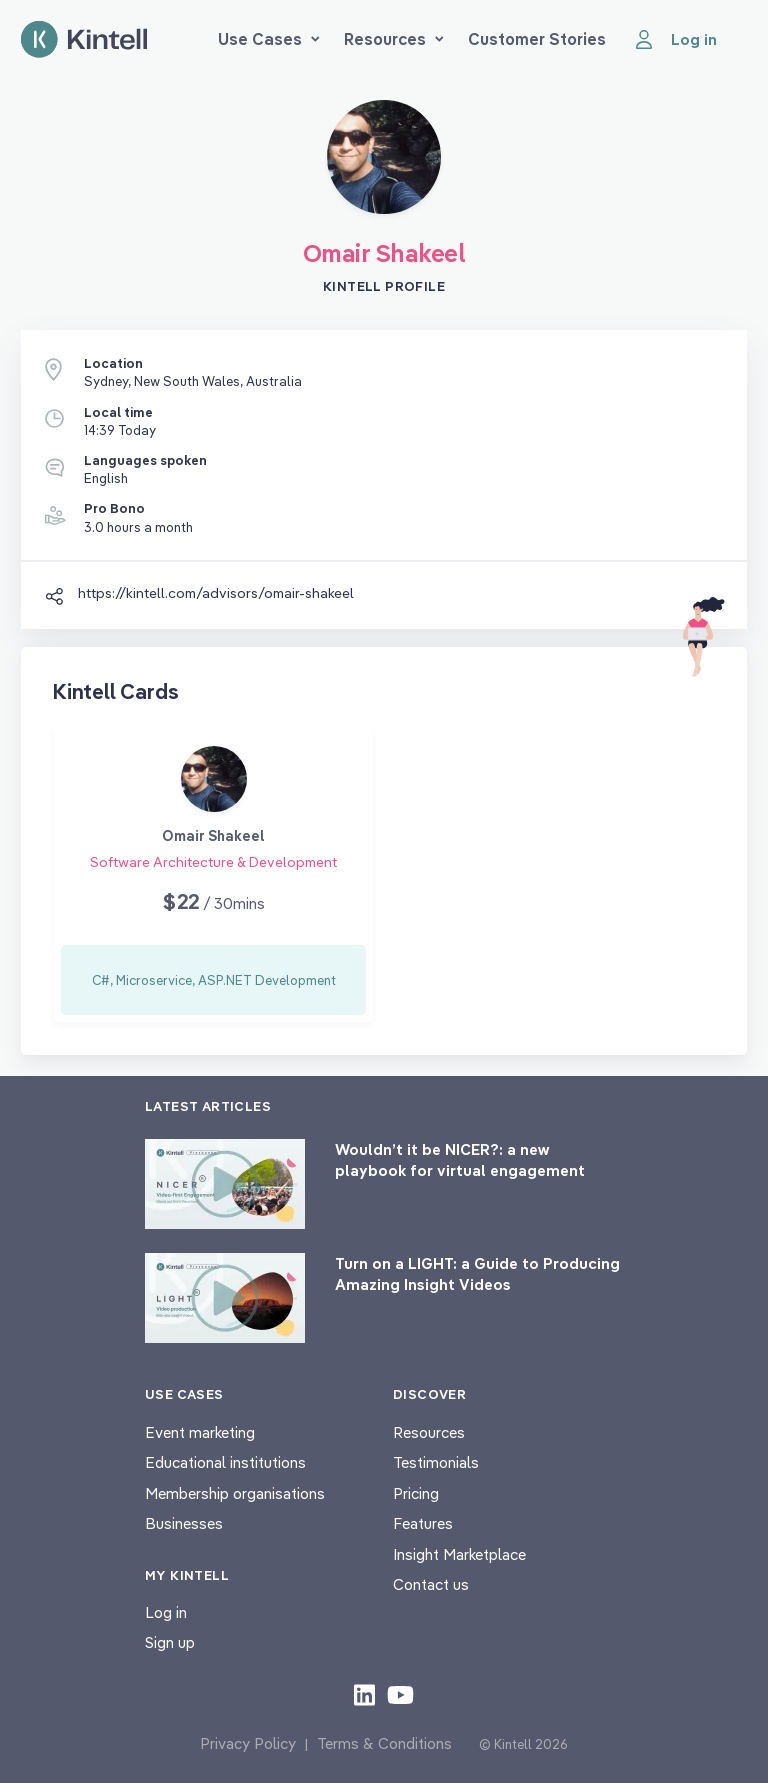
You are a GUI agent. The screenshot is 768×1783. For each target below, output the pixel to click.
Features (423, 1523)
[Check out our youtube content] (400, 1694)
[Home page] (84, 39)
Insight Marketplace (459, 1554)
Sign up (170, 1642)
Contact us (431, 1584)
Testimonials (436, 1462)
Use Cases (269, 39)
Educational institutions (225, 1462)
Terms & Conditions (384, 1743)
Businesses (184, 1523)
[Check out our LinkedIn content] (364, 1694)
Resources (394, 39)
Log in (166, 1612)
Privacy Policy (248, 1743)
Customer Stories (537, 39)
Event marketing (200, 1432)
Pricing (416, 1493)
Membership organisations (235, 1493)
